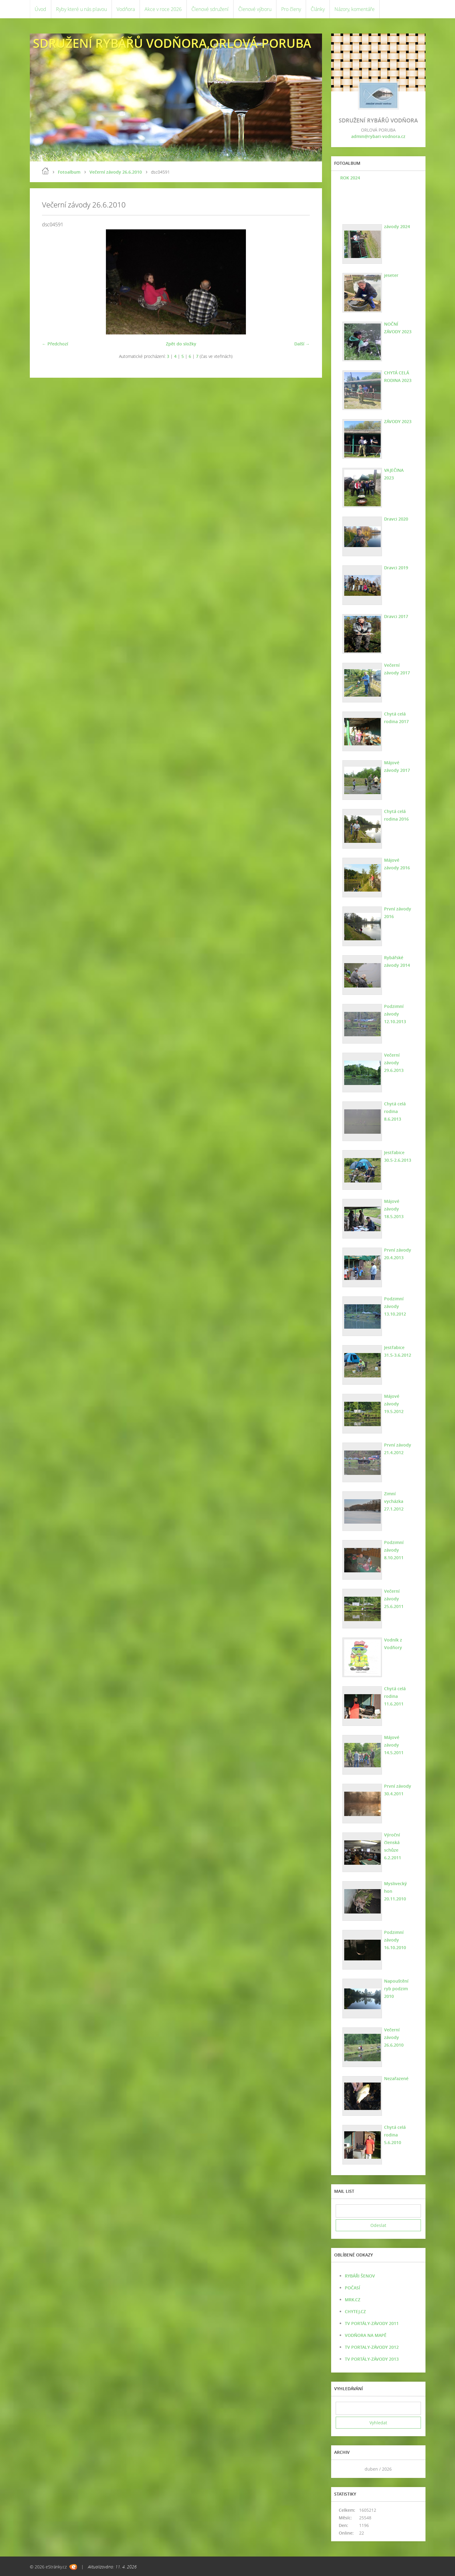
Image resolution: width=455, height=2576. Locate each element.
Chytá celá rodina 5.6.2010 (395, 2134)
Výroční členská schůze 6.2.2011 (392, 1846)
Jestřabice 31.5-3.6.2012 (397, 1351)
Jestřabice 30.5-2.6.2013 (397, 1156)
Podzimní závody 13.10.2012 (395, 1306)
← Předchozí (55, 344)
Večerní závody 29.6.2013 (394, 1062)
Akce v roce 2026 (163, 9)
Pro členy (291, 9)
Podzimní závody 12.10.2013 (395, 1013)
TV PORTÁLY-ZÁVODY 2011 (372, 2323)
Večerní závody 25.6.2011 (394, 1598)
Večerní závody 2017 (397, 669)
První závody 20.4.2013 (397, 1253)
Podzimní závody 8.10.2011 (394, 1549)
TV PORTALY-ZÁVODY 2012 (372, 2347)
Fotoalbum (69, 172)
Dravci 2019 (396, 568)
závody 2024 (397, 226)
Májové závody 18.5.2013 (394, 1208)
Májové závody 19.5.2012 (394, 1403)
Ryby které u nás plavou (81, 9)
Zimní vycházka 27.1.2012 (394, 1501)
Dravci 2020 (396, 519)
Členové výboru (254, 9)
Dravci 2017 (396, 616)
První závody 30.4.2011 (397, 1790)
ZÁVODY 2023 (397, 421)
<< (342, 2469)
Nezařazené (396, 2078)
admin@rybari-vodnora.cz (378, 136)
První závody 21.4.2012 (397, 1448)
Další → (302, 344)
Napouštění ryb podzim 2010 (396, 1988)
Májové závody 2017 (397, 766)
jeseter (391, 275)
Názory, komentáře (354, 9)
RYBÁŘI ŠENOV (360, 2276)
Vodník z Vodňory (393, 1643)
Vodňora (126, 9)
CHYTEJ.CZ (355, 2311)
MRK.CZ (352, 2299)
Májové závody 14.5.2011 (394, 1744)
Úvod (40, 9)
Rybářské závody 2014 (397, 961)
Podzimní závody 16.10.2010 (395, 1939)
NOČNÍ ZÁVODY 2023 (397, 327)
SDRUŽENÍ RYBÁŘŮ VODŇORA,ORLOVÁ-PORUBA (172, 43)
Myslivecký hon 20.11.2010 (395, 1891)
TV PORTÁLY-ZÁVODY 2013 (372, 2359)
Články (318, 9)
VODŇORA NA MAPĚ (366, 2335)
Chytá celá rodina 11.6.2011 (395, 1696)
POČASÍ (352, 2288)
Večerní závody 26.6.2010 (115, 172)
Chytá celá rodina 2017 (396, 717)
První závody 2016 (397, 912)
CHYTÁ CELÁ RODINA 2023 (397, 376)
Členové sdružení (210, 9)
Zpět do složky (181, 344)
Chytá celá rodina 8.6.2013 (395, 1111)
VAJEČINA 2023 (394, 474)
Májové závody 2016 (397, 864)
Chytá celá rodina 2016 (396, 815)
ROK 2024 (350, 178)
